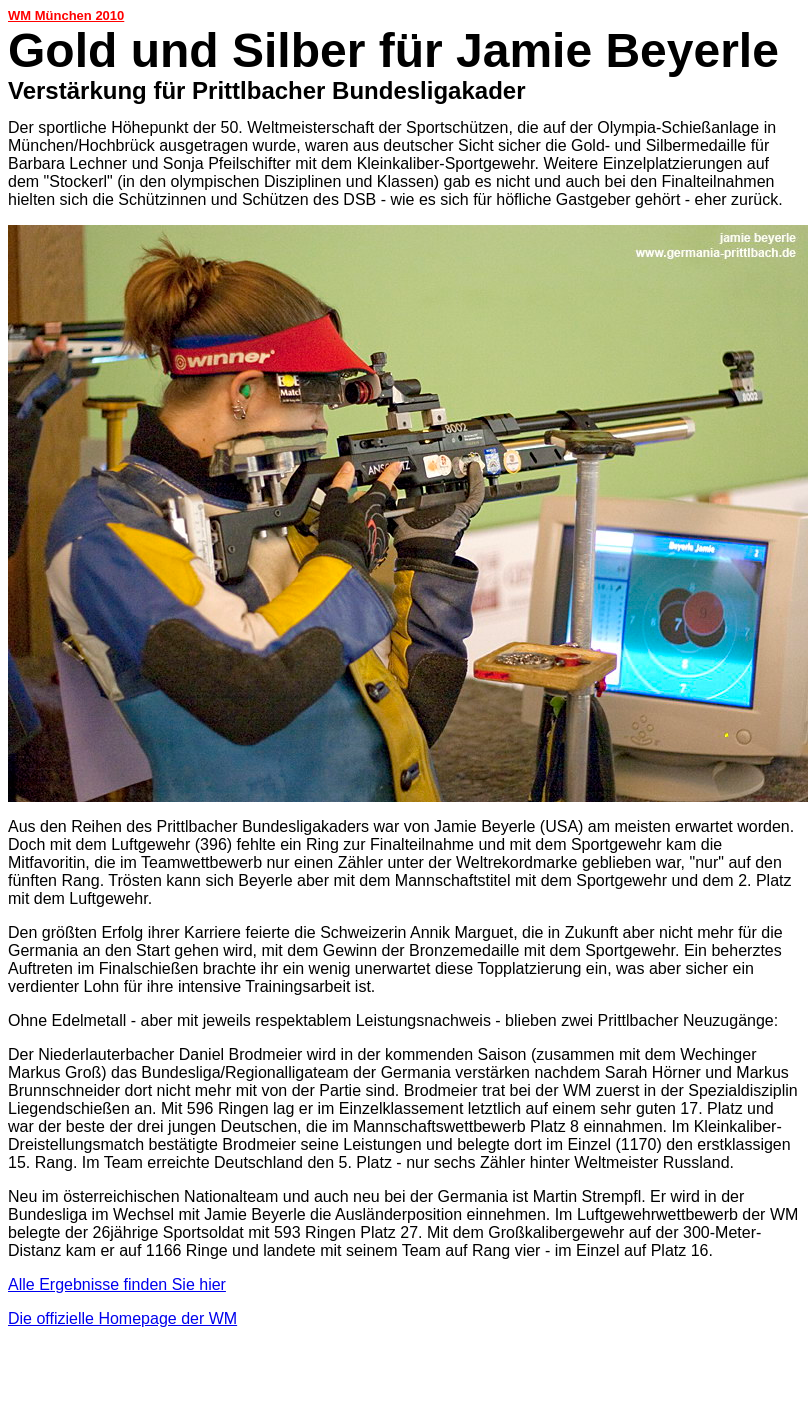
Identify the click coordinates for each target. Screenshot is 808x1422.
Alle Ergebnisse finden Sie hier (117, 1284)
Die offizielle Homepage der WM (122, 1318)
